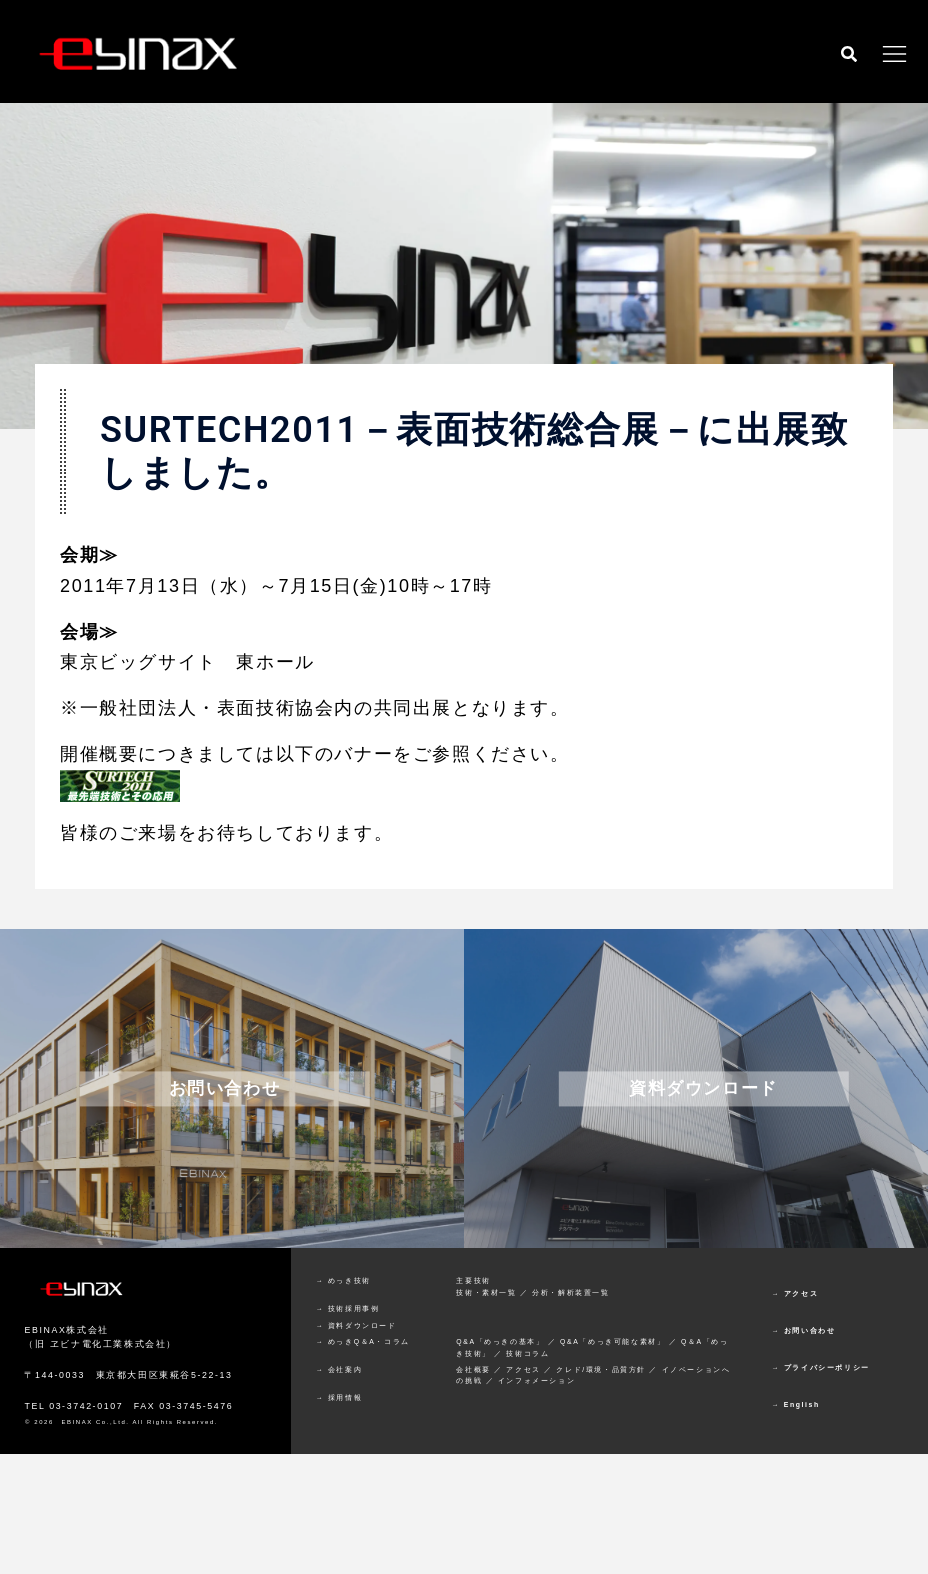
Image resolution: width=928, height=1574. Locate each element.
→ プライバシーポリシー (821, 1367)
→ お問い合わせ (804, 1330)
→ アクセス (795, 1293)
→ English (796, 1404)
